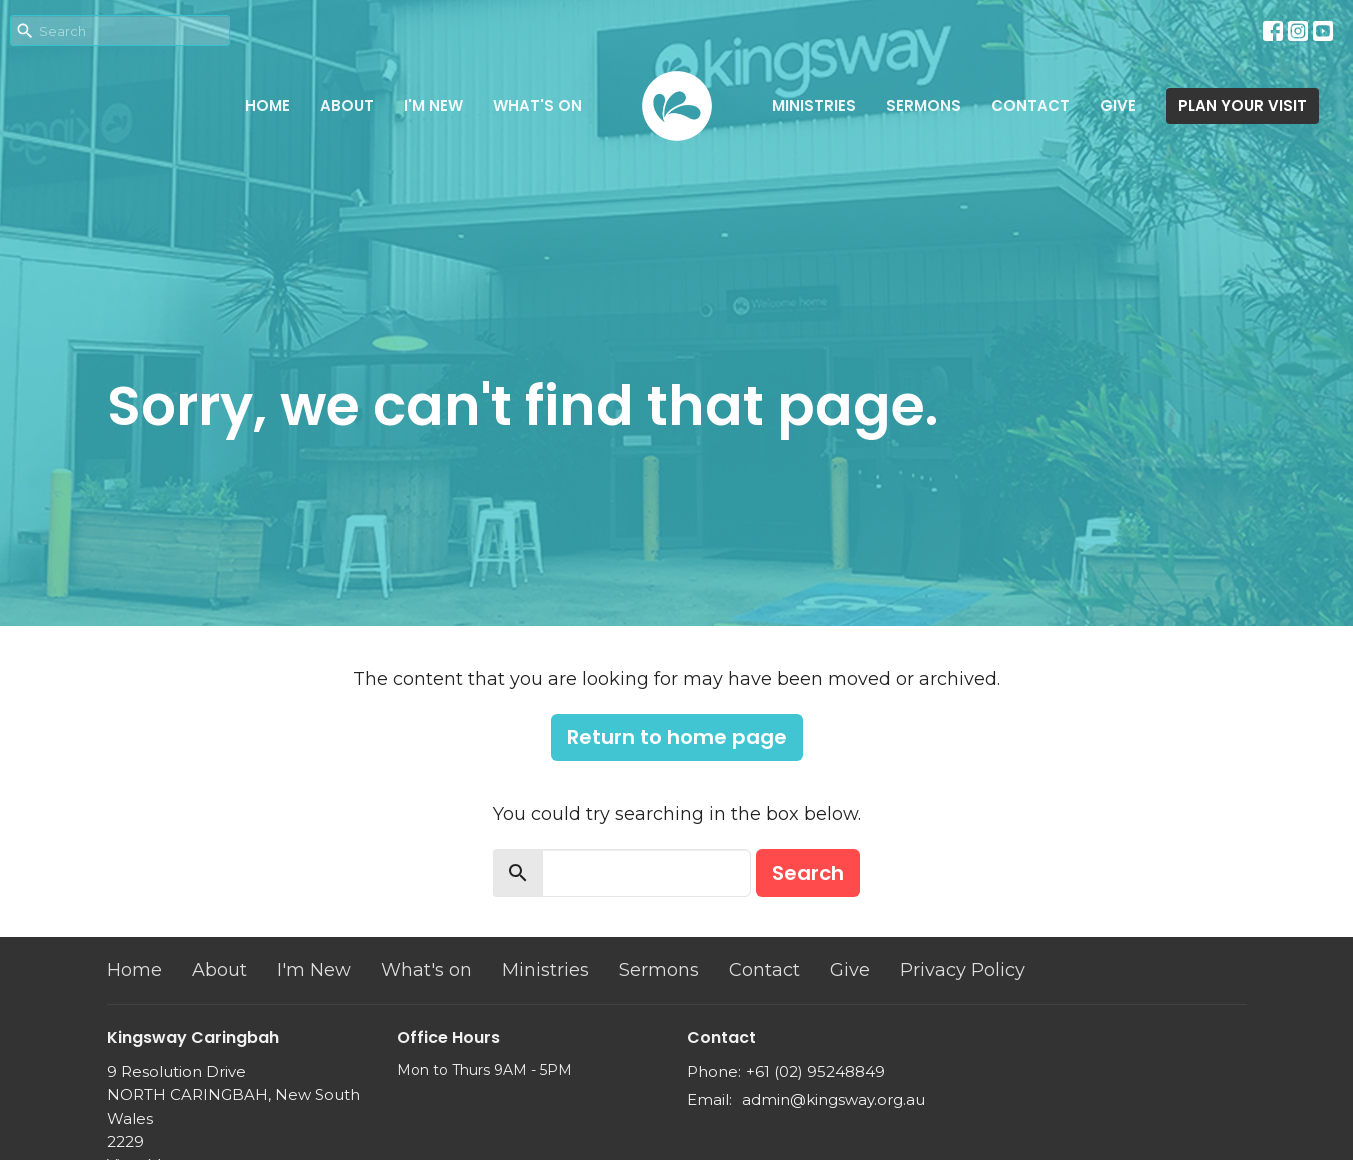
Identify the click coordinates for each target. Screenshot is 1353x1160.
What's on (537, 105)
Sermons (923, 105)
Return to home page (677, 737)
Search (808, 873)
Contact (1030, 105)
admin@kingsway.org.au (833, 1099)
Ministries (814, 105)
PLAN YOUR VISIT (1242, 105)
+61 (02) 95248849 (815, 1071)
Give (1118, 105)
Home (267, 105)
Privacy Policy (962, 970)
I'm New (433, 105)
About (347, 105)
